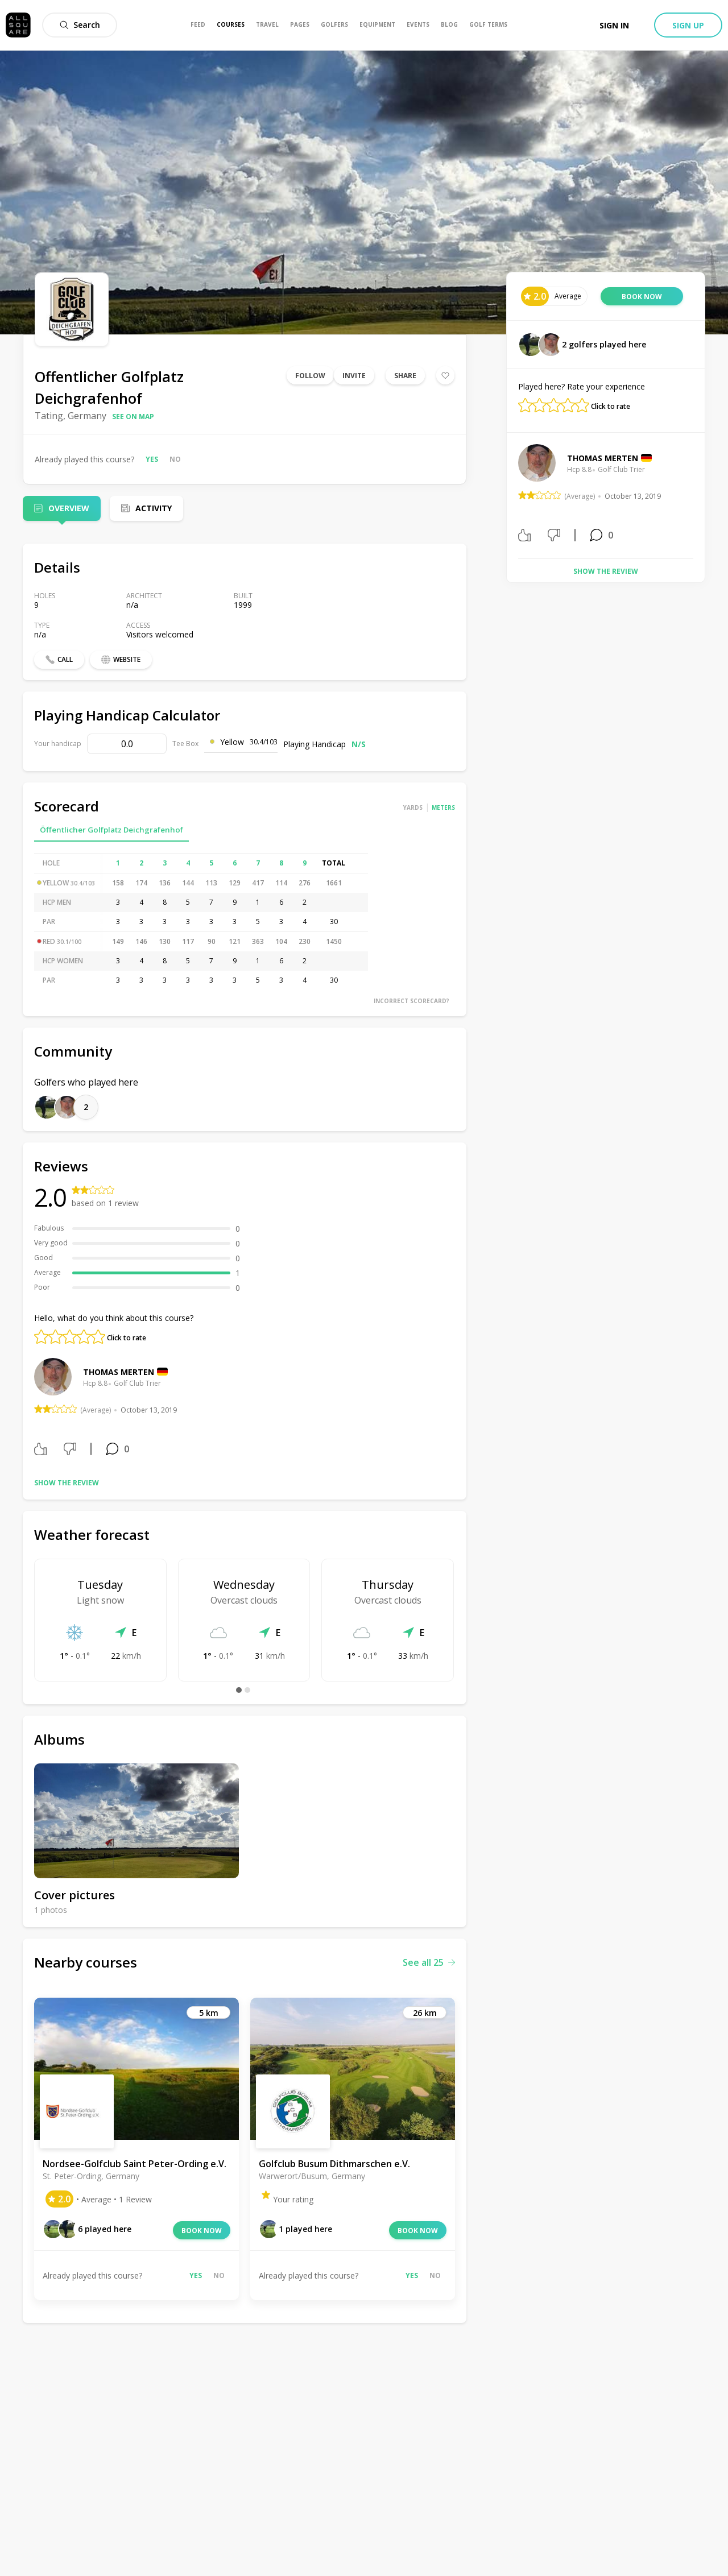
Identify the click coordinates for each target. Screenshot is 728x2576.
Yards (413, 807)
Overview (68, 508)
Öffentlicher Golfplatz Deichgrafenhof (111, 830)
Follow (310, 375)
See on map (133, 416)
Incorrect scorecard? (411, 1001)
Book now (201, 2230)
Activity (153, 508)
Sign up (688, 25)
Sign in (614, 25)
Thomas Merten (118, 1371)
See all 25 (429, 1962)
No (175, 459)
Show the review (66, 1483)
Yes (152, 459)
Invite (354, 375)
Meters (443, 807)
